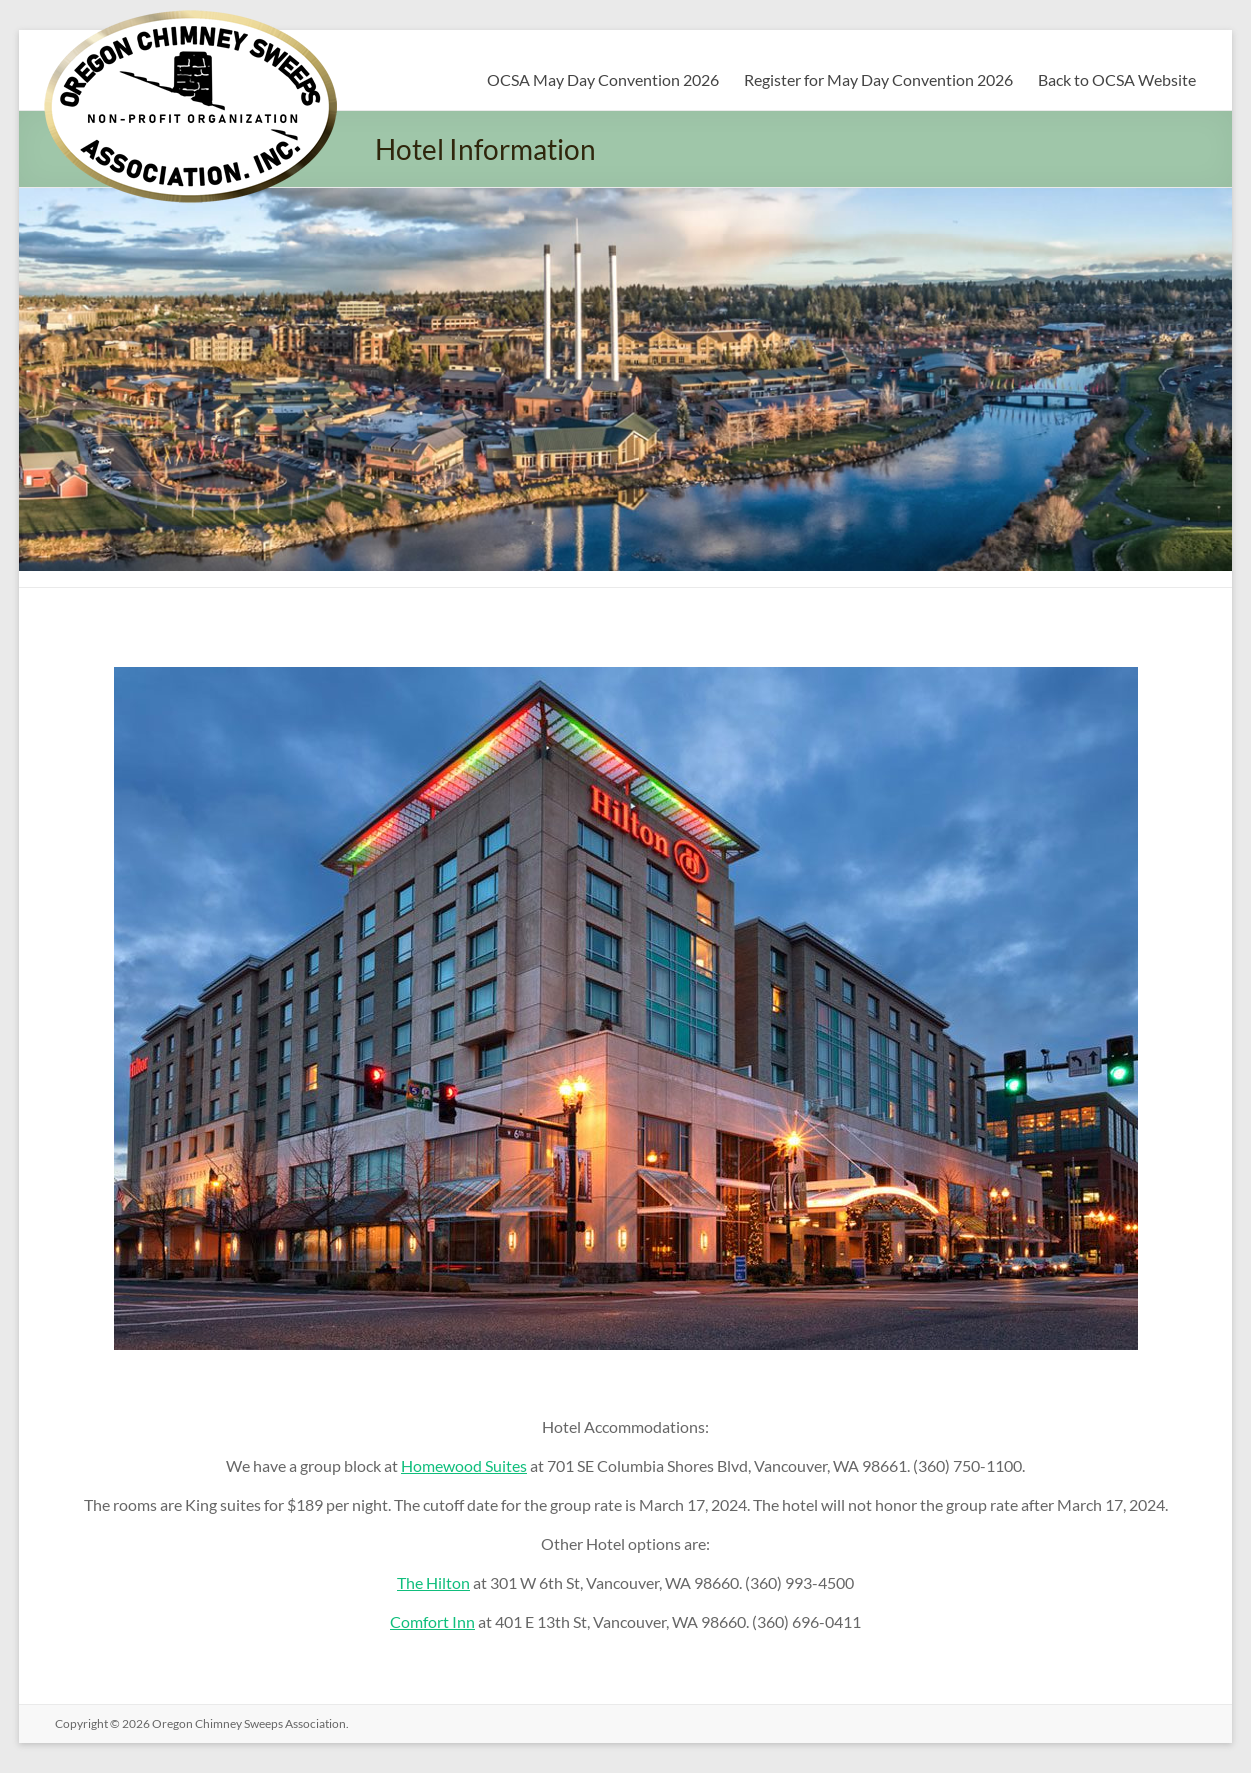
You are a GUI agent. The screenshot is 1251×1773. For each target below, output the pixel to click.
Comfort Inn (432, 1621)
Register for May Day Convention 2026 (878, 79)
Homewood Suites (464, 1465)
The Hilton (433, 1582)
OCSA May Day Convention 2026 (603, 79)
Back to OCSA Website (1117, 79)
